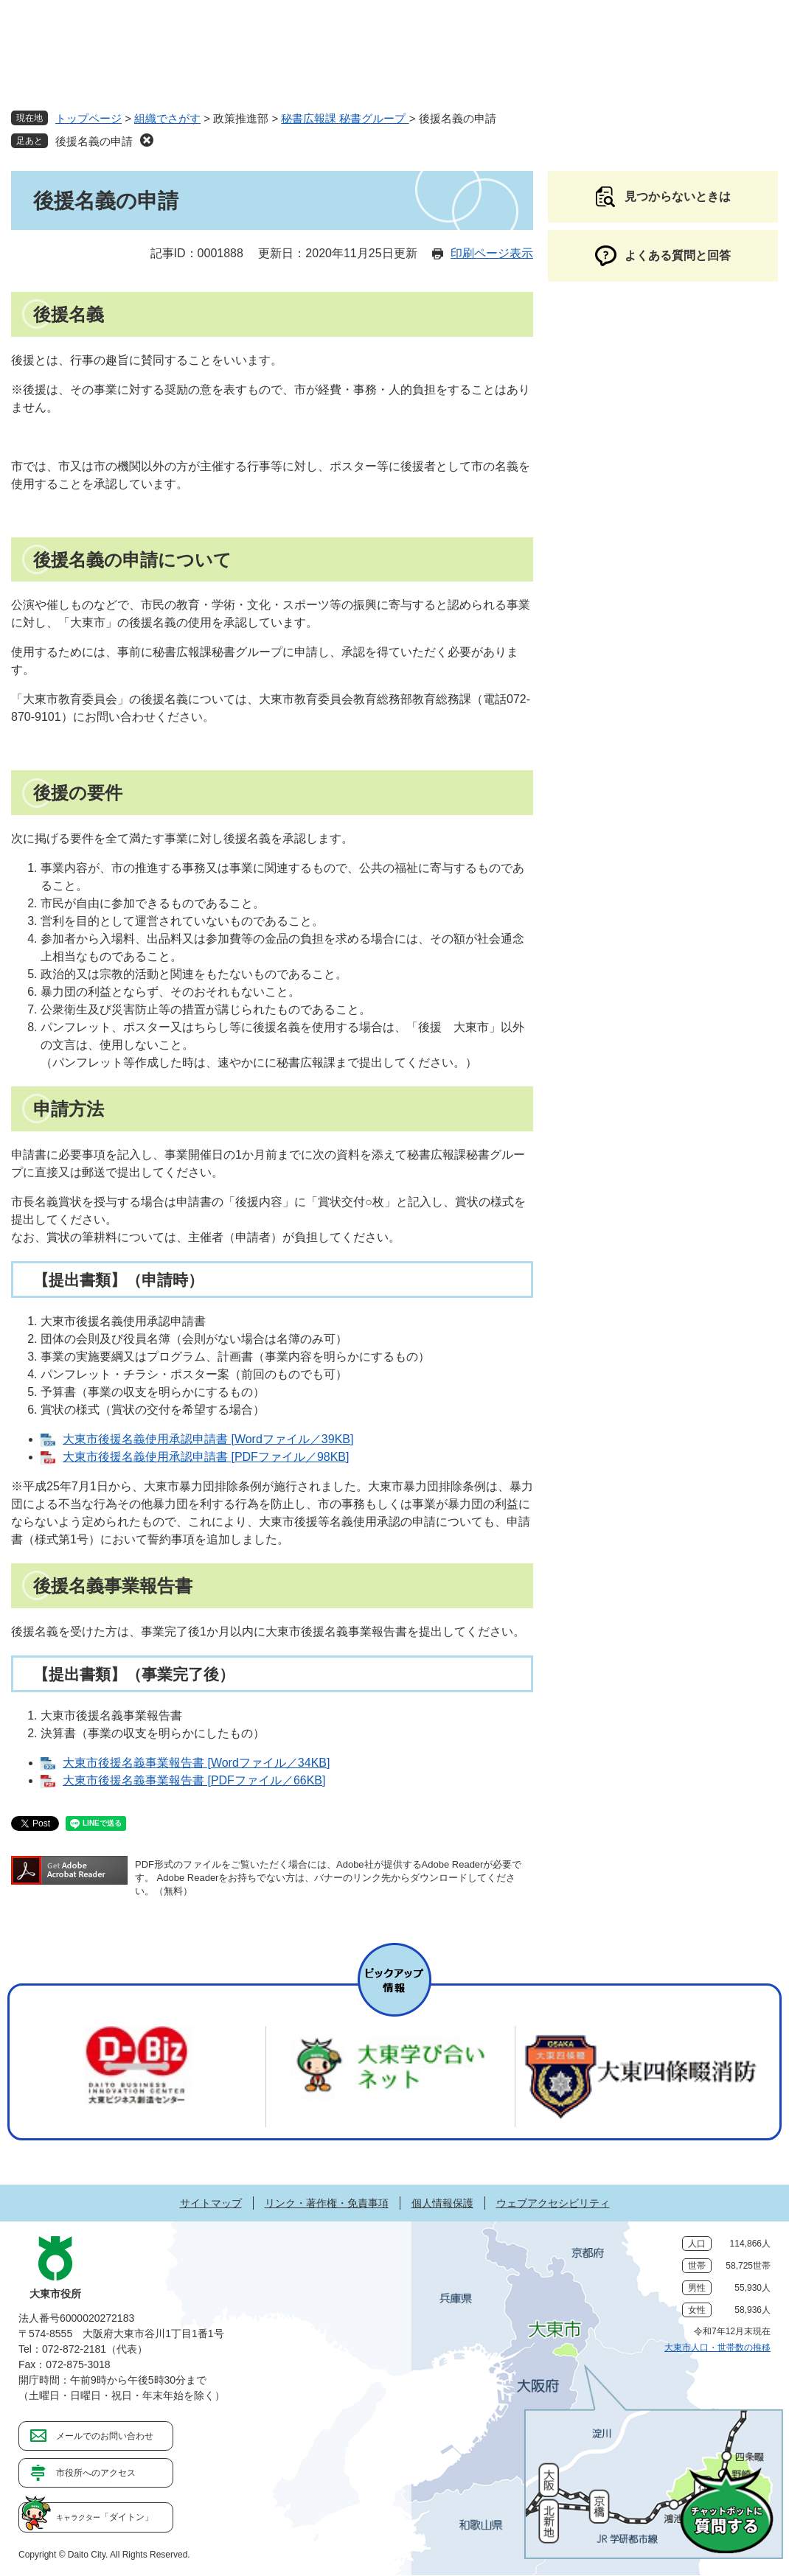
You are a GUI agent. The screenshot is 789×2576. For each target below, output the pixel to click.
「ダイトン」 (104, 2517)
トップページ (88, 118)
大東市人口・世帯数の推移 (717, 2347)
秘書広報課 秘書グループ (345, 118)
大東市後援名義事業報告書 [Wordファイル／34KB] (196, 1762)
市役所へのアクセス (96, 2473)
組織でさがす (167, 118)
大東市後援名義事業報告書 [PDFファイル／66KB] (194, 1780)
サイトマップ (211, 2203)
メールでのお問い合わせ (104, 2436)
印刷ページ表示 (492, 253)
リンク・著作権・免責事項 (327, 2203)
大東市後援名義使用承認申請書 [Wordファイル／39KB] (208, 1439)
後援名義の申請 (94, 141)
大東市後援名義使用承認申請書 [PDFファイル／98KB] (206, 1457)
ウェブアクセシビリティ (553, 2203)
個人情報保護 (442, 2203)
